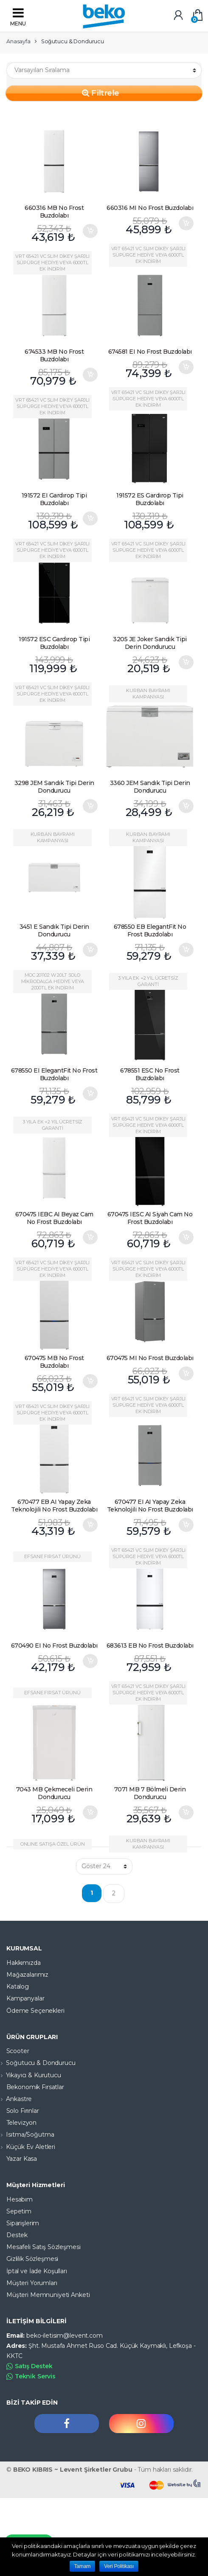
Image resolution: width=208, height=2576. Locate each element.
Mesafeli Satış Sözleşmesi (43, 2247)
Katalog (17, 1986)
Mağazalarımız (27, 1974)
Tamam (82, 2566)
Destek (17, 2235)
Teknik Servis (31, 2376)
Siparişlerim (22, 2223)
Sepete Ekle (90, 231)
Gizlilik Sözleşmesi (32, 2259)
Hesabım (19, 2199)
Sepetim (18, 2211)
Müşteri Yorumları (31, 2283)
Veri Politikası (119, 2566)
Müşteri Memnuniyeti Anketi (48, 2295)
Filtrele (100, 92)
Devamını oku (186, 518)
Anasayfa (18, 41)
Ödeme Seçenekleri (35, 2010)
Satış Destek (29, 2366)
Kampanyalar (25, 1998)
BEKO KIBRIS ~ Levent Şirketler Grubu (72, 2469)
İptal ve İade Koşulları (36, 2271)
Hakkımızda (23, 1963)
